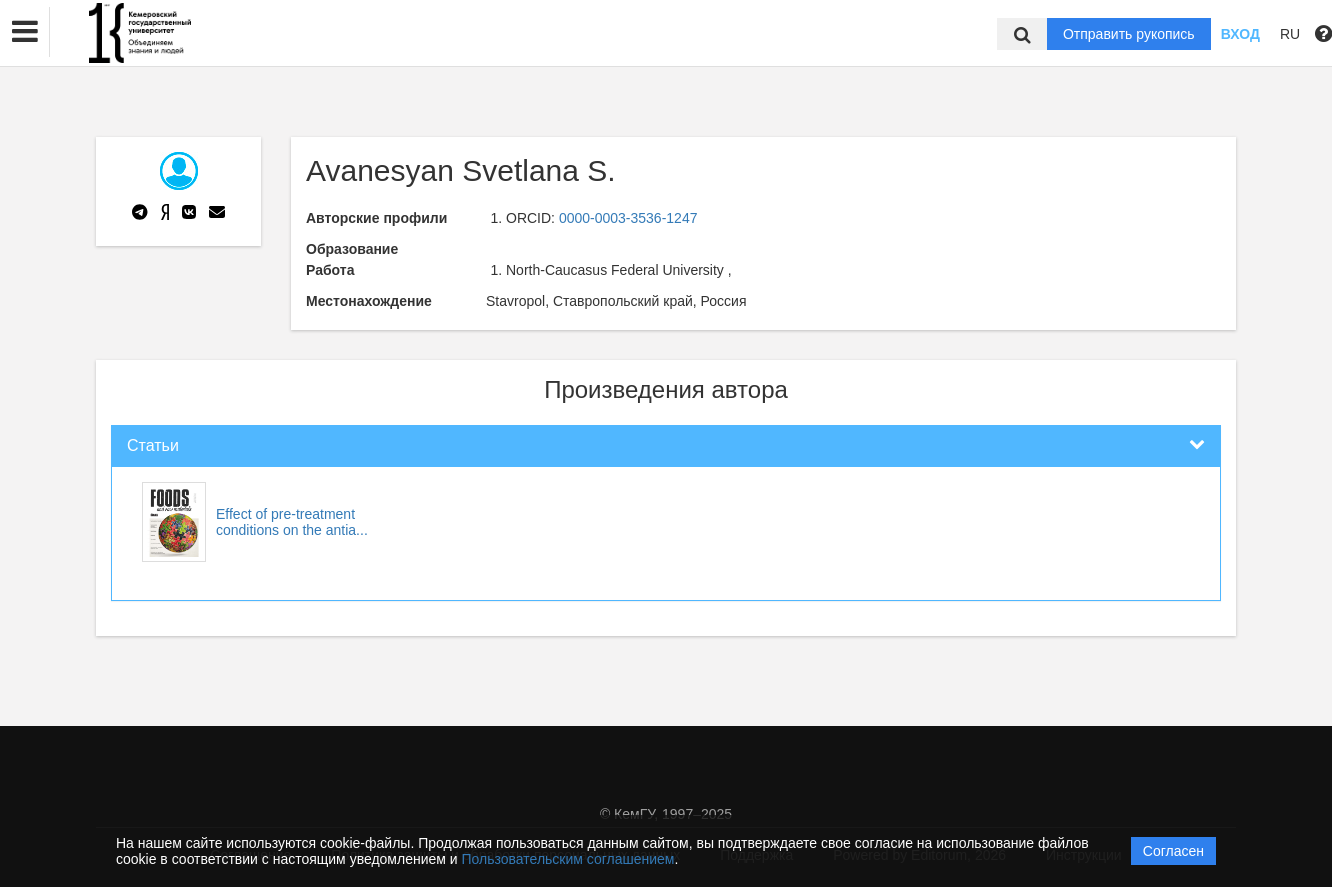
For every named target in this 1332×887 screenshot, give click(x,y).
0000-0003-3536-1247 (628, 218)
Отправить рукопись (1129, 34)
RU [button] (1290, 34)
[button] (25, 32)
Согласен (1173, 851)
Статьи (153, 445)
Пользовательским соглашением (568, 859)
